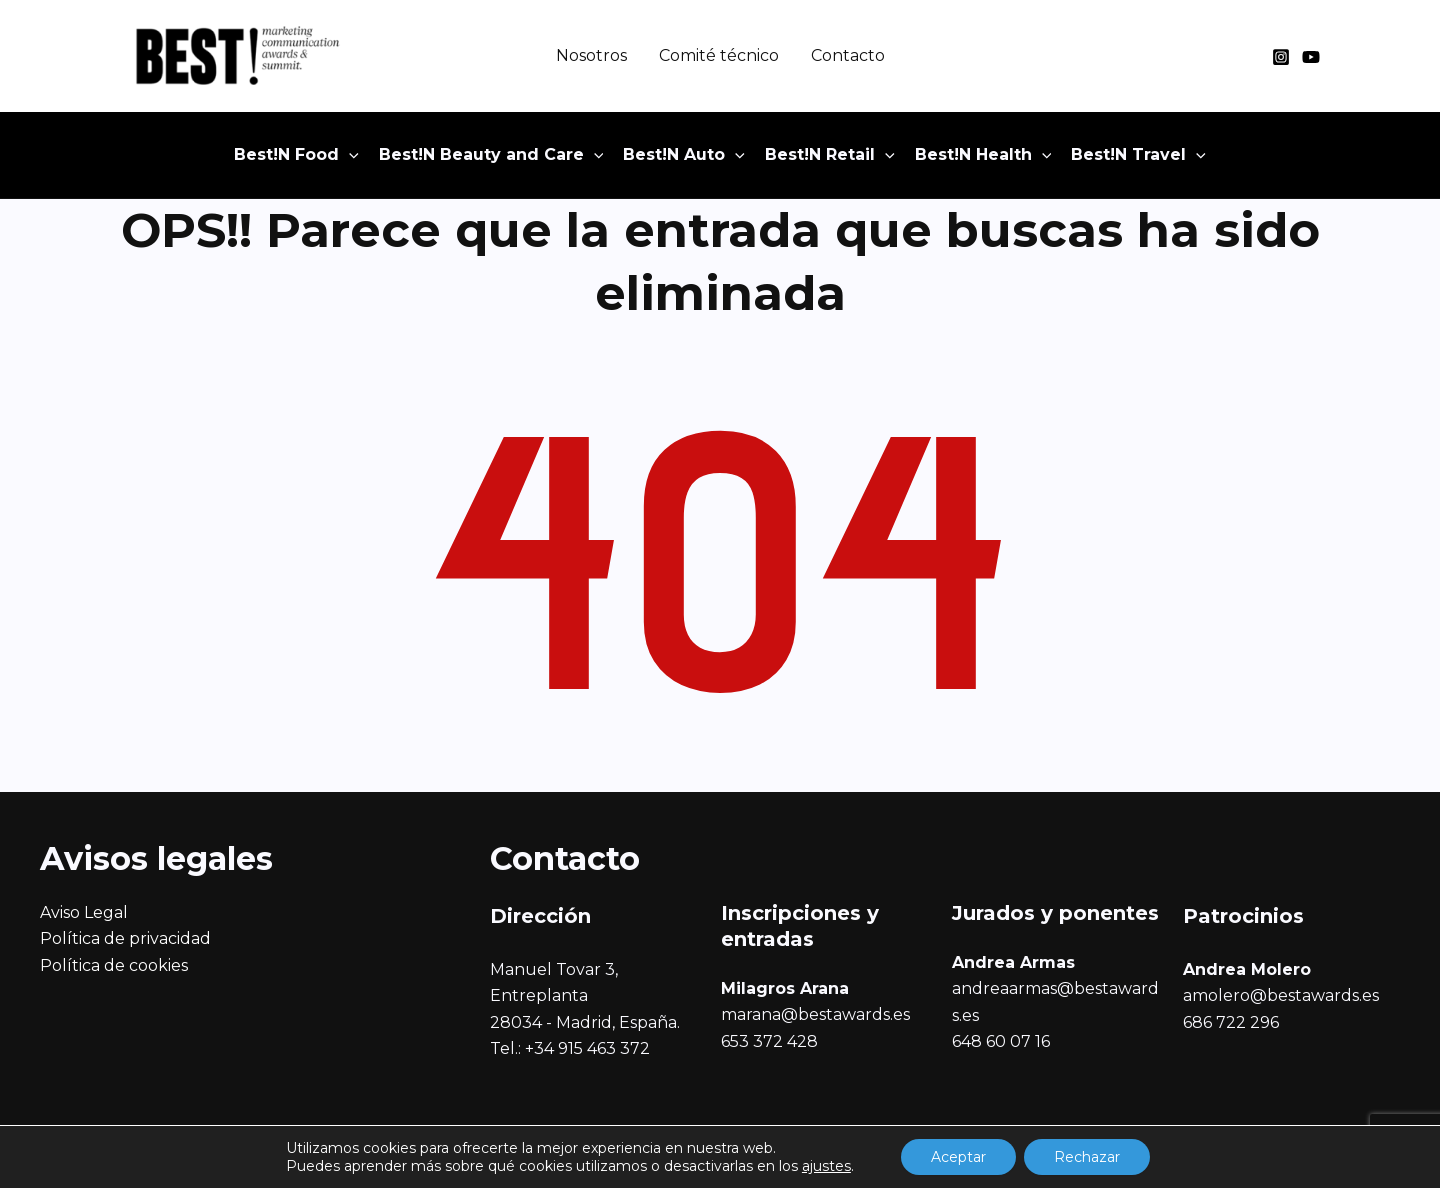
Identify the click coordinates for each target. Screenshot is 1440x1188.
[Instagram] (1281, 57)
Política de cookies (114, 965)
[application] (349, 155)
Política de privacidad (125, 938)
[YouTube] (1311, 57)
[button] (296, 155)
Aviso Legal (84, 912)
